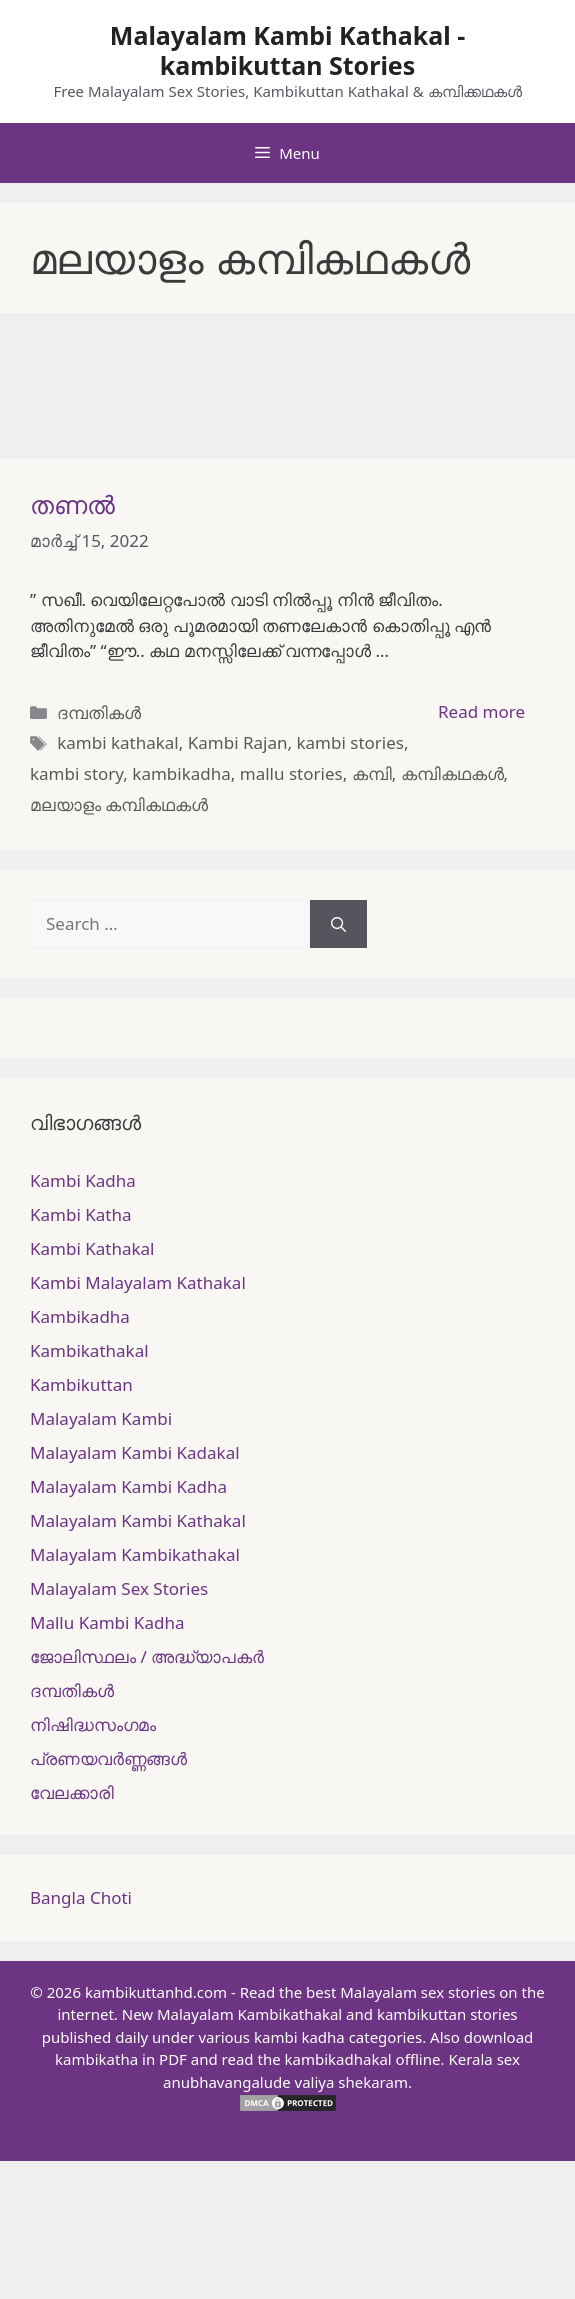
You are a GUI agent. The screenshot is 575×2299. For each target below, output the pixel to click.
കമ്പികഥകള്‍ (452, 773)
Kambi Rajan (238, 742)
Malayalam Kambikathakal (135, 1554)
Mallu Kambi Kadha (107, 1622)
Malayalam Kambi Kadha (128, 1486)
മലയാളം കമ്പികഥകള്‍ (119, 804)
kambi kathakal (118, 742)
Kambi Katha (80, 1214)
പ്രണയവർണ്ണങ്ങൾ (108, 1758)
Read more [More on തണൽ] (481, 711)
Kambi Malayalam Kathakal (138, 1282)
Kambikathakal (89, 1350)
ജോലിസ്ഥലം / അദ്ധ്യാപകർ (147, 1656)
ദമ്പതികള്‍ (99, 712)
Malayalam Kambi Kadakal (135, 1452)
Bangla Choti (81, 1897)
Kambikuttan (81, 1384)
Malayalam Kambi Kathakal (138, 1520)
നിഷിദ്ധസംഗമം (93, 1724)
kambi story (76, 773)
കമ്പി (372, 773)
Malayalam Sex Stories (119, 1588)
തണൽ (72, 504)
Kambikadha (80, 1316)
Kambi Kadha (83, 1180)
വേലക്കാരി (72, 1792)
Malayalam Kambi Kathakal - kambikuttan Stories (287, 50)
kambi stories (350, 742)
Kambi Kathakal (92, 1248)
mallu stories (291, 773)
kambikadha (181, 773)
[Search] (338, 924)
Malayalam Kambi (101, 1418)
